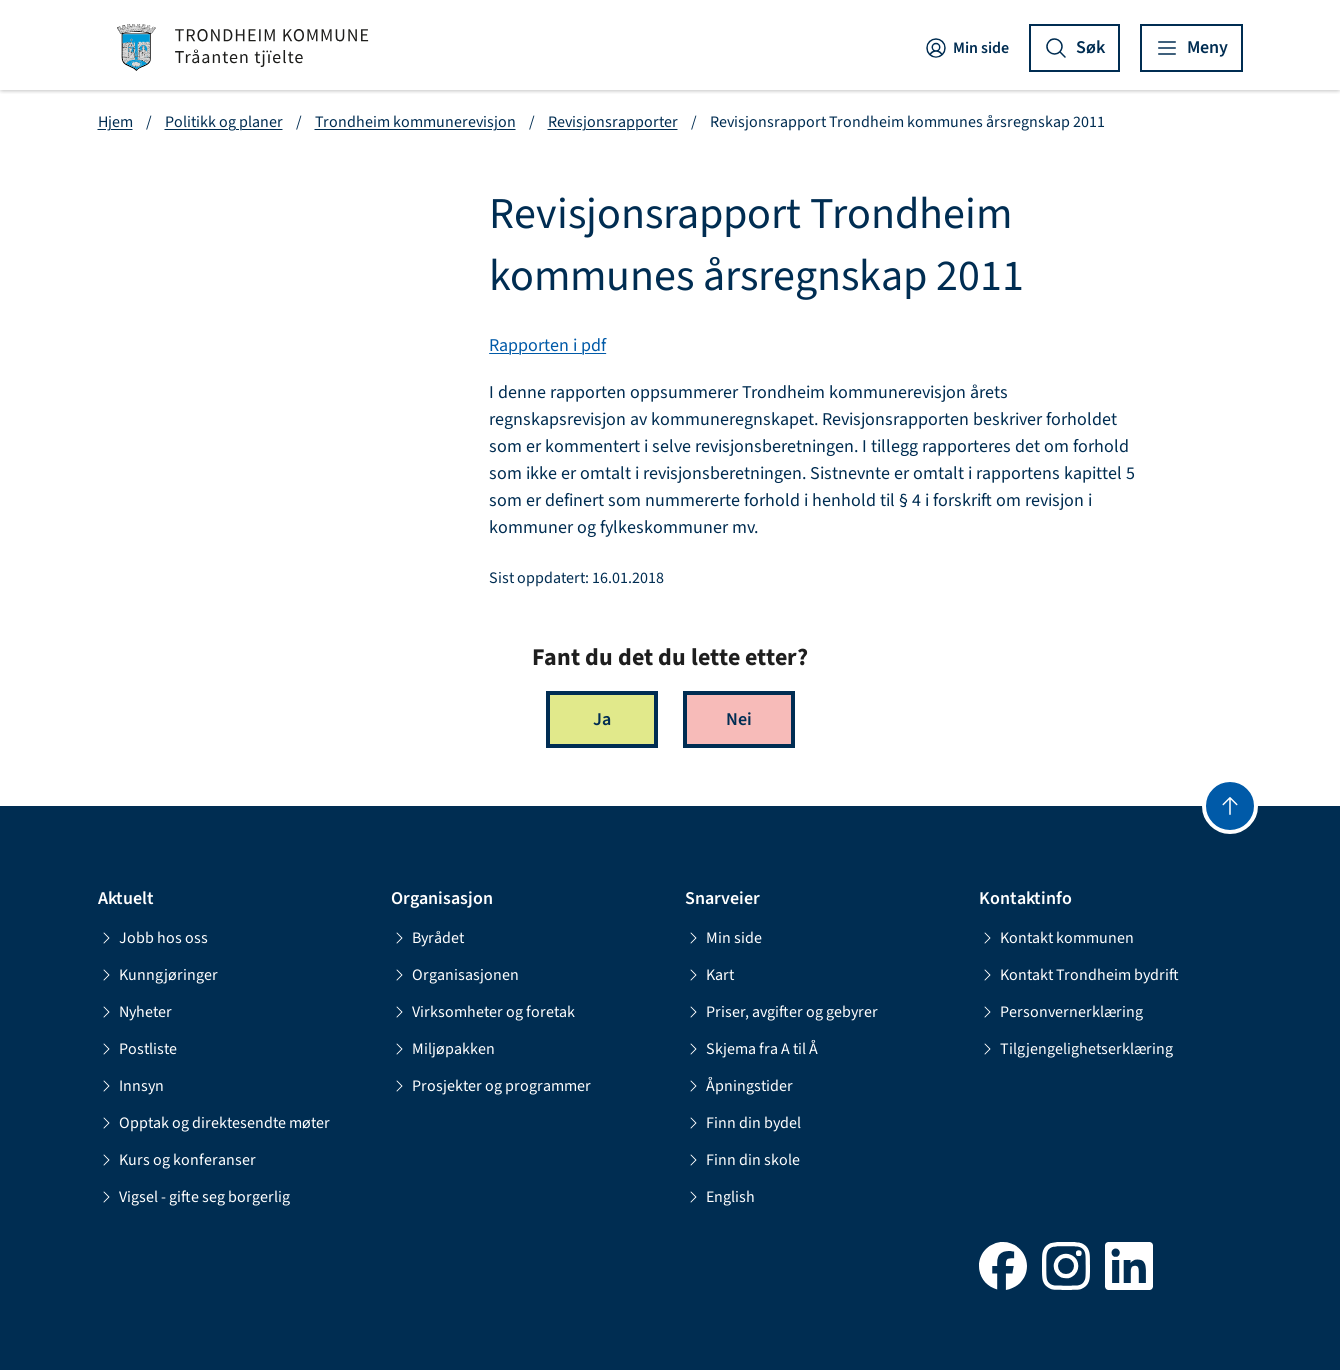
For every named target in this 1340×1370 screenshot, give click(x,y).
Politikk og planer (224, 122)
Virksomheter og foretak (483, 1012)
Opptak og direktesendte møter (214, 1123)
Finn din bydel (743, 1123)
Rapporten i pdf (547, 345)
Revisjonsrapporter (613, 122)
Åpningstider (739, 1086)
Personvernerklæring (1061, 1012)
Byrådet (427, 938)
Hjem (115, 122)
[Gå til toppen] (1230, 806)
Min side (966, 48)
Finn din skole (742, 1160)
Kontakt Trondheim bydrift (1079, 975)
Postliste (137, 1049)
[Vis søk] (1074, 48)
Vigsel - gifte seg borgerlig (194, 1197)
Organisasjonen (455, 975)
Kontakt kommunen (1056, 938)
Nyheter (135, 1012)
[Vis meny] (1191, 48)
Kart (709, 975)
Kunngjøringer (158, 975)
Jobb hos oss (153, 938)
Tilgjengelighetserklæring (1076, 1049)
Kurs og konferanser (177, 1160)
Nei (739, 719)
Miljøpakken (443, 1049)
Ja (602, 719)
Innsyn (131, 1086)
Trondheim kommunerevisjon (415, 122)
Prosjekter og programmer (491, 1086)
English (720, 1197)
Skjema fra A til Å (751, 1049)
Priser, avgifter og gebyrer (781, 1012)
